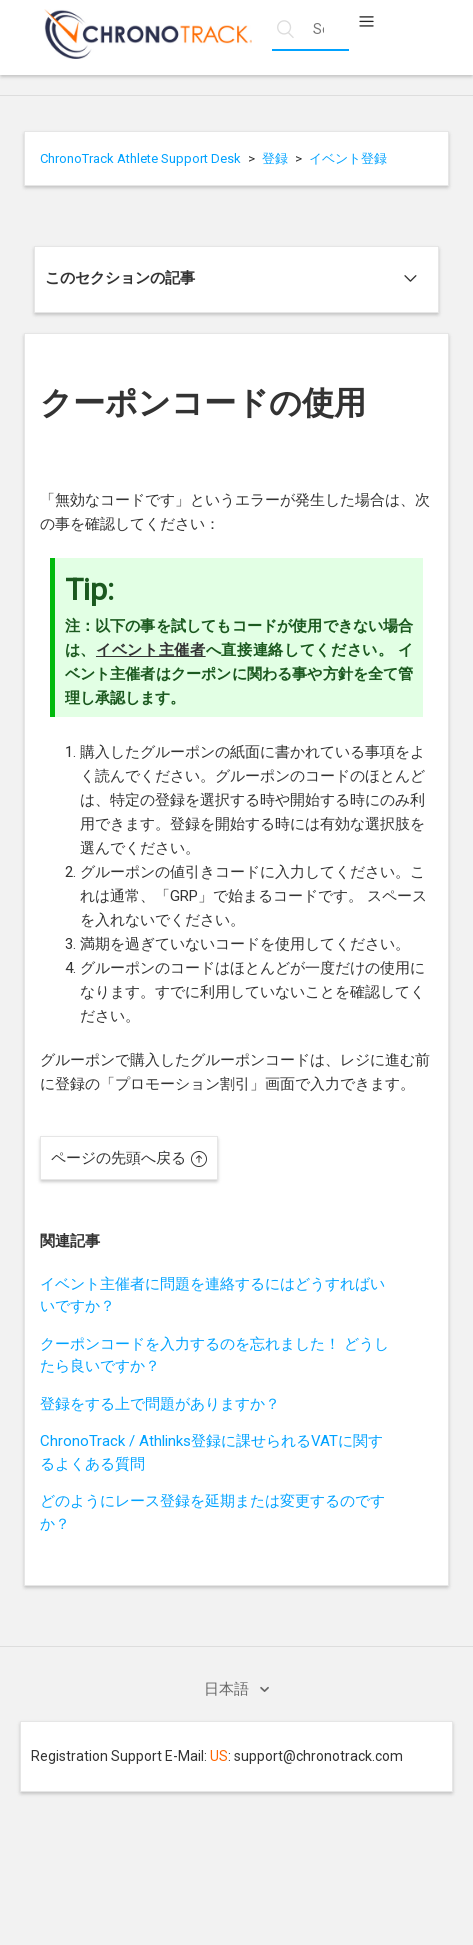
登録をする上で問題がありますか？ (160, 1404)
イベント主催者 (151, 650)
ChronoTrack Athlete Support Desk (140, 158)
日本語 (228, 1689)
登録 (275, 158)
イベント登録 (348, 158)
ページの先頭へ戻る (129, 1158)
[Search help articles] (310, 29)
